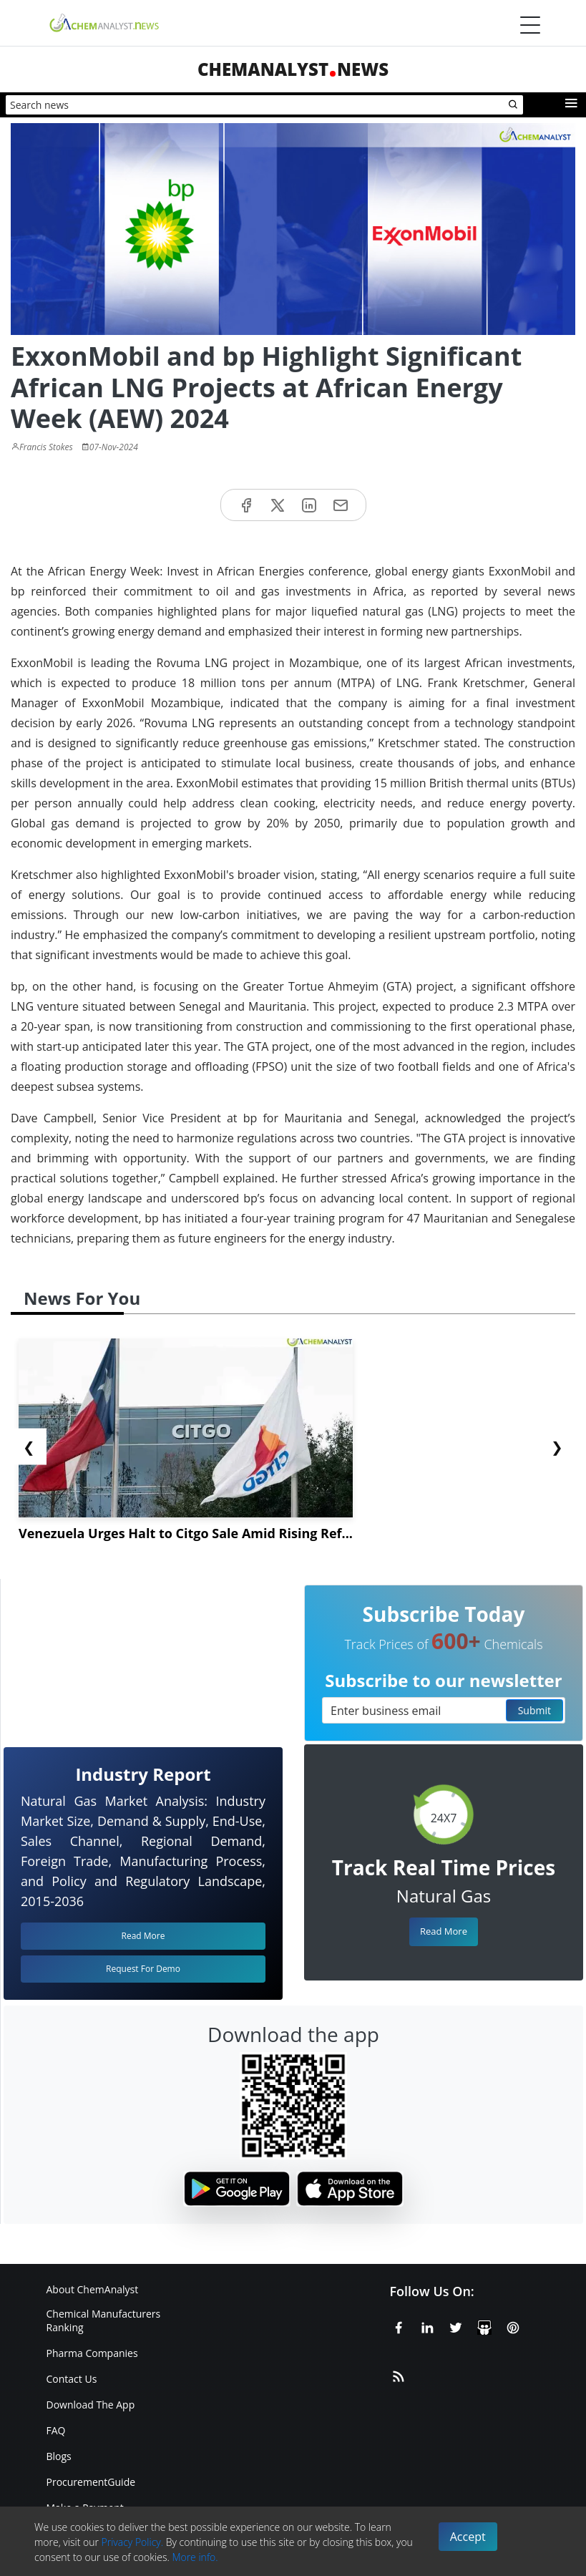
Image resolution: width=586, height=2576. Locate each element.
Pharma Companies (92, 2353)
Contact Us (72, 2379)
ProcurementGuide (91, 2482)
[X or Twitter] (456, 2325)
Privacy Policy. (133, 2542)
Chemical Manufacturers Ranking (104, 2320)
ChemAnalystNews (293, 69)
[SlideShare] (484, 2325)
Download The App (91, 2404)
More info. (195, 2557)
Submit (534, 1710)
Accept (468, 2537)
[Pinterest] (513, 2325)
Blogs (59, 2456)
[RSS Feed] (398, 2374)
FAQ (56, 2430)
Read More (443, 1931)
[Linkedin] (427, 2325)
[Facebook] (398, 2325)
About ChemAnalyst (93, 2289)
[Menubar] (530, 25)
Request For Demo (143, 1969)
